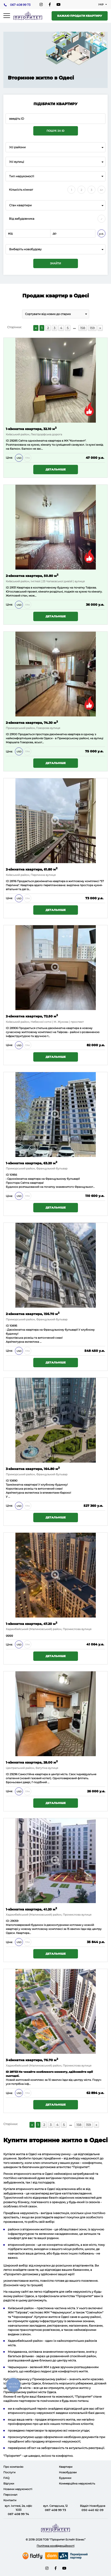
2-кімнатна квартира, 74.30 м (32, 722)
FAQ (6, 2478)
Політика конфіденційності (55, 2545)
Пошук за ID (56, 130)
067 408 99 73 (20, 4)
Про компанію (13, 2466)
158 (82, 328)
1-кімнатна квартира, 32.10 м (31, 428)
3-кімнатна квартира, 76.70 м (32, 2059)
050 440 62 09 (92, 2510)
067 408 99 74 (18, 2514)
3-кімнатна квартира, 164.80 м (33, 1468)
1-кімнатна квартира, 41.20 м (31, 1909)
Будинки (65, 2478)
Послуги (9, 2472)
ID (7, 734)
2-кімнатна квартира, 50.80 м (32, 575)
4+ (101, 190)
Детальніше (56, 469)
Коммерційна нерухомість (77, 2483)
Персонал (10, 2494)
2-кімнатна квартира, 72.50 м (32, 1016)
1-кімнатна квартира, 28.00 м (32, 1762)
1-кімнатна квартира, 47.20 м (31, 1623)
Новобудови (68, 2472)
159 (92, 328)
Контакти (9, 2500)
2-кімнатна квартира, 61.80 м (31, 869)
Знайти (55, 263)
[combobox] (55, 147)
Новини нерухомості (17, 2489)
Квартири (65, 2466)
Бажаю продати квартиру (79, 15)
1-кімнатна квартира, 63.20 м (31, 1163)
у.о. (101, 233)
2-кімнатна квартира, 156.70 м (32, 1313)
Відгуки (8, 2483)
